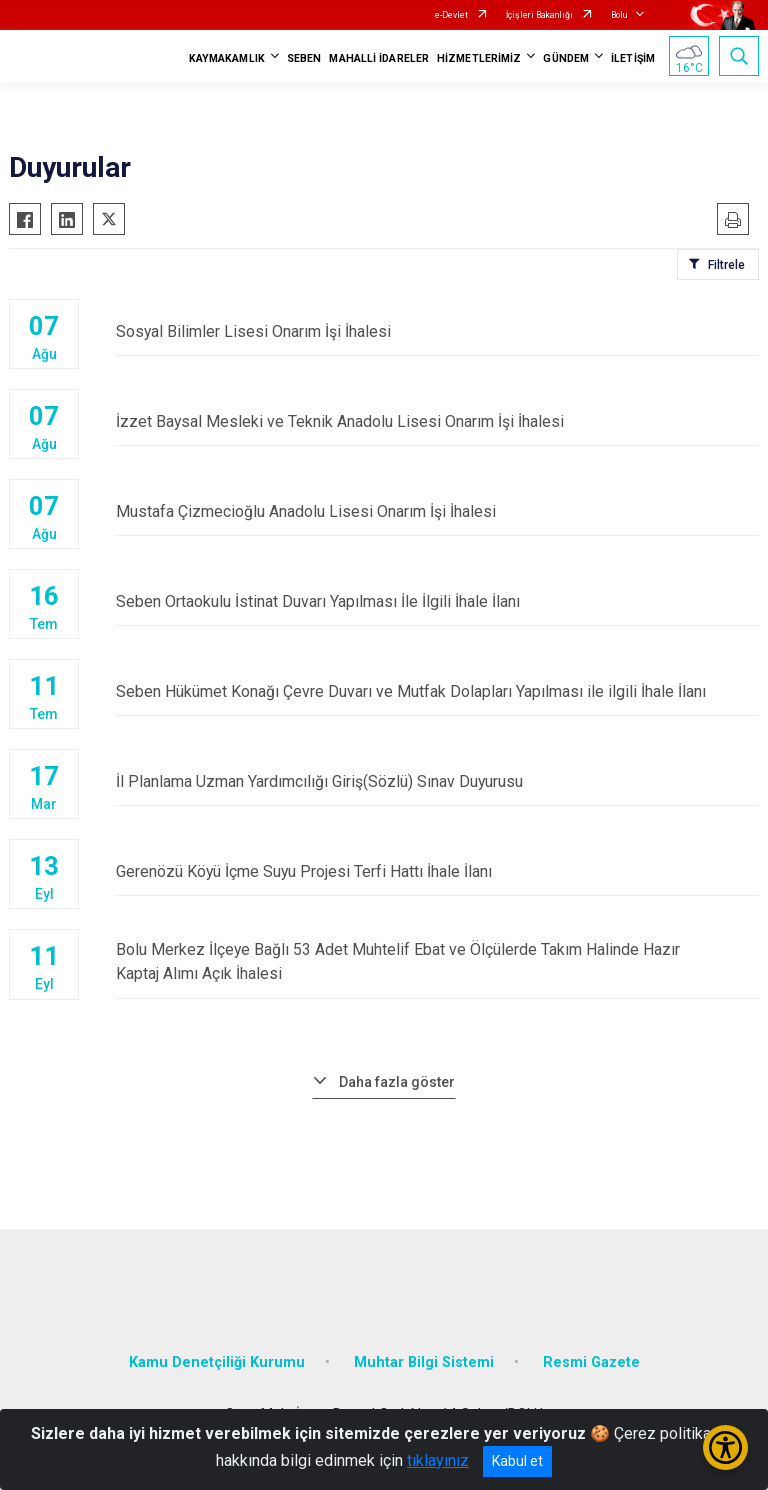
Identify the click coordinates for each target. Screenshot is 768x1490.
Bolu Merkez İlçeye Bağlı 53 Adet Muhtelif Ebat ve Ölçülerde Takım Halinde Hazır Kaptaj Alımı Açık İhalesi (437, 962)
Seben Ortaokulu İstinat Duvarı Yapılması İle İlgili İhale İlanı (437, 602)
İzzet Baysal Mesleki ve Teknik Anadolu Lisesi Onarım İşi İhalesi (437, 422)
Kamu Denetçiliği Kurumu (217, 1361)
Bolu (619, 15)
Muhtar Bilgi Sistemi (424, 1361)
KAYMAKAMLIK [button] (227, 58)
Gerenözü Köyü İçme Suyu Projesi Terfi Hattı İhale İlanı (437, 872)
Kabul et (517, 1461)
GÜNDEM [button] (566, 58)
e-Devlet (451, 15)
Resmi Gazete (591, 1361)
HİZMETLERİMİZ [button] (479, 58)
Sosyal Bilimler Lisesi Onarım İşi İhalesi (437, 332)
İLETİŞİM (633, 58)
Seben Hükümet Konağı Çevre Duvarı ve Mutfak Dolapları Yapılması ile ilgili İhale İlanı (437, 692)
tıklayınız (438, 1460)
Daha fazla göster (397, 1081)
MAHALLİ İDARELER (379, 58)
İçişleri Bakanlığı (539, 15)
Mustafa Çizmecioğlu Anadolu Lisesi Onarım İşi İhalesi (437, 512)
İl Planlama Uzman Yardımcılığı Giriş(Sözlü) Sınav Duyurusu (437, 782)
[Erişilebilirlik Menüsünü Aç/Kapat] (725, 1447)
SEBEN (304, 58)
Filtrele (726, 265)
